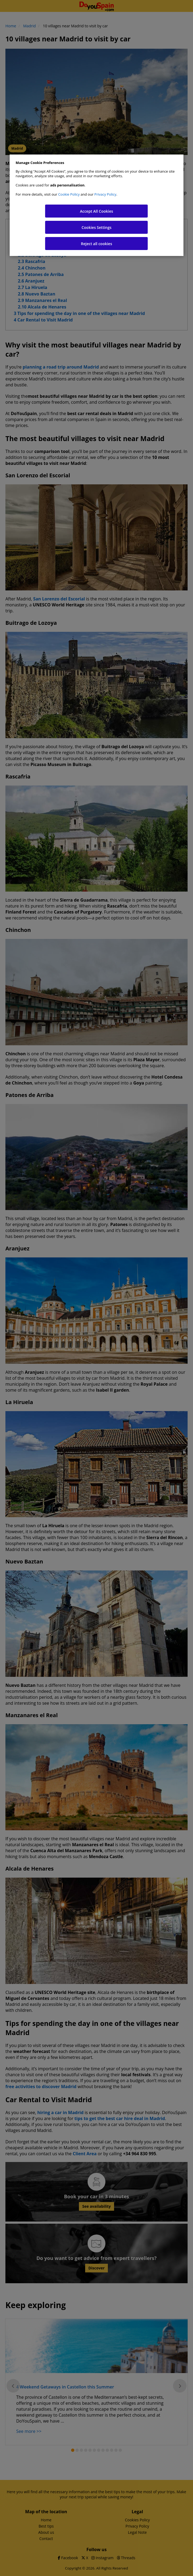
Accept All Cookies (96, 211)
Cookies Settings (97, 227)
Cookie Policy (69, 194)
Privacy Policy (105, 194)
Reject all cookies (96, 243)
